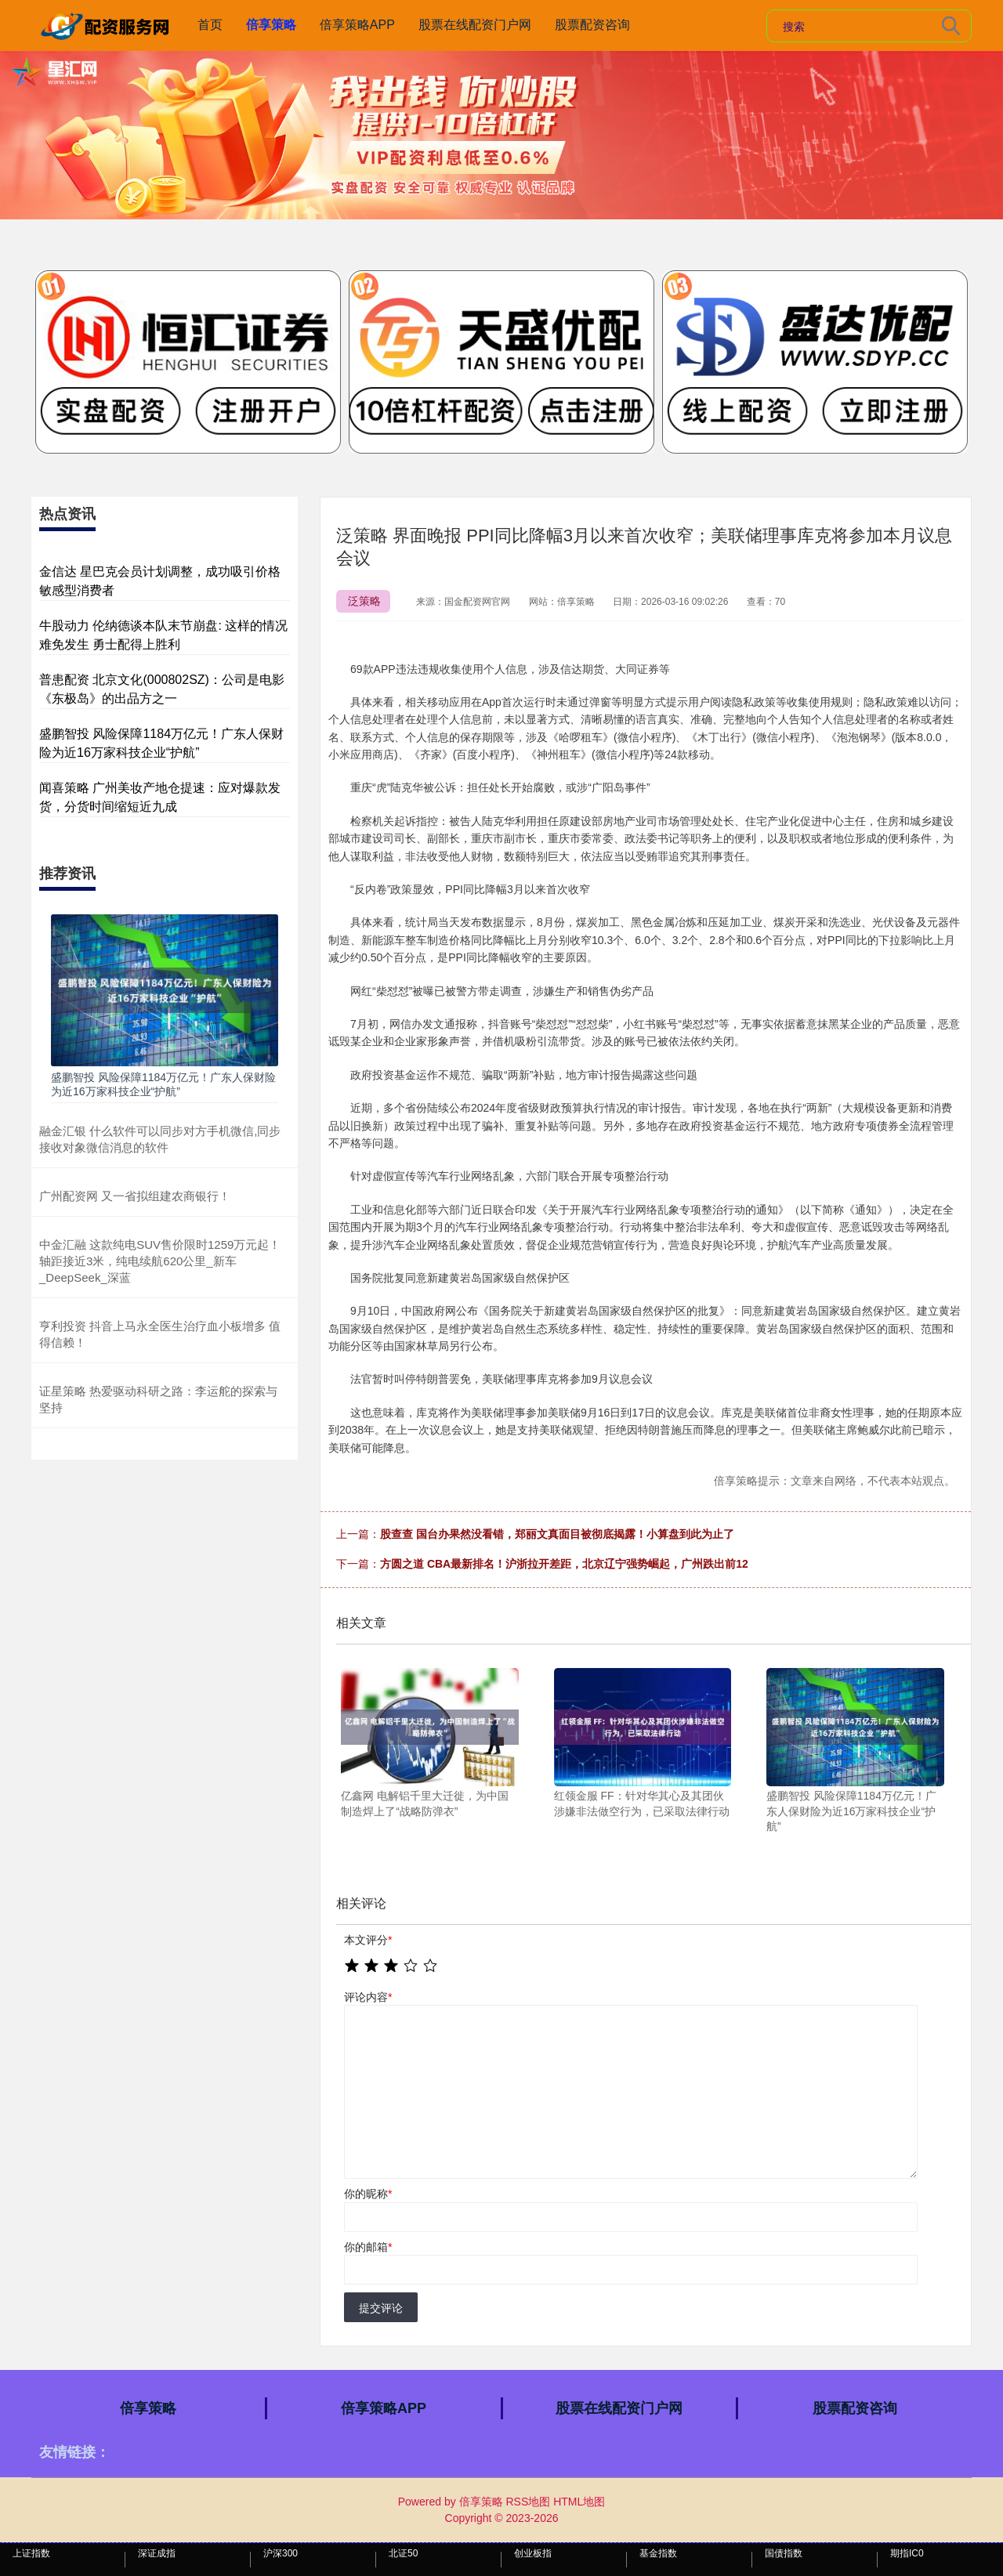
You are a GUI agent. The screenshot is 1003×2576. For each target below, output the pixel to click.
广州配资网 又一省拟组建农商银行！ (134, 1196)
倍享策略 (271, 24)
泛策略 (364, 601)
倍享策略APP (357, 24)
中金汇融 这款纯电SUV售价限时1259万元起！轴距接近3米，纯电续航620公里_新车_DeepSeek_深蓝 (160, 1261)
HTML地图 (579, 2501)
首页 (210, 24)
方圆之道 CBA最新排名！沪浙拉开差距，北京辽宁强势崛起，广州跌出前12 (564, 1564)
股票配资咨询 (592, 24)
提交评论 (381, 2308)
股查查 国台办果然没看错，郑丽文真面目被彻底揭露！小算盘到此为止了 (557, 1534)
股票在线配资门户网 (474, 24)
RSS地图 (527, 2501)
